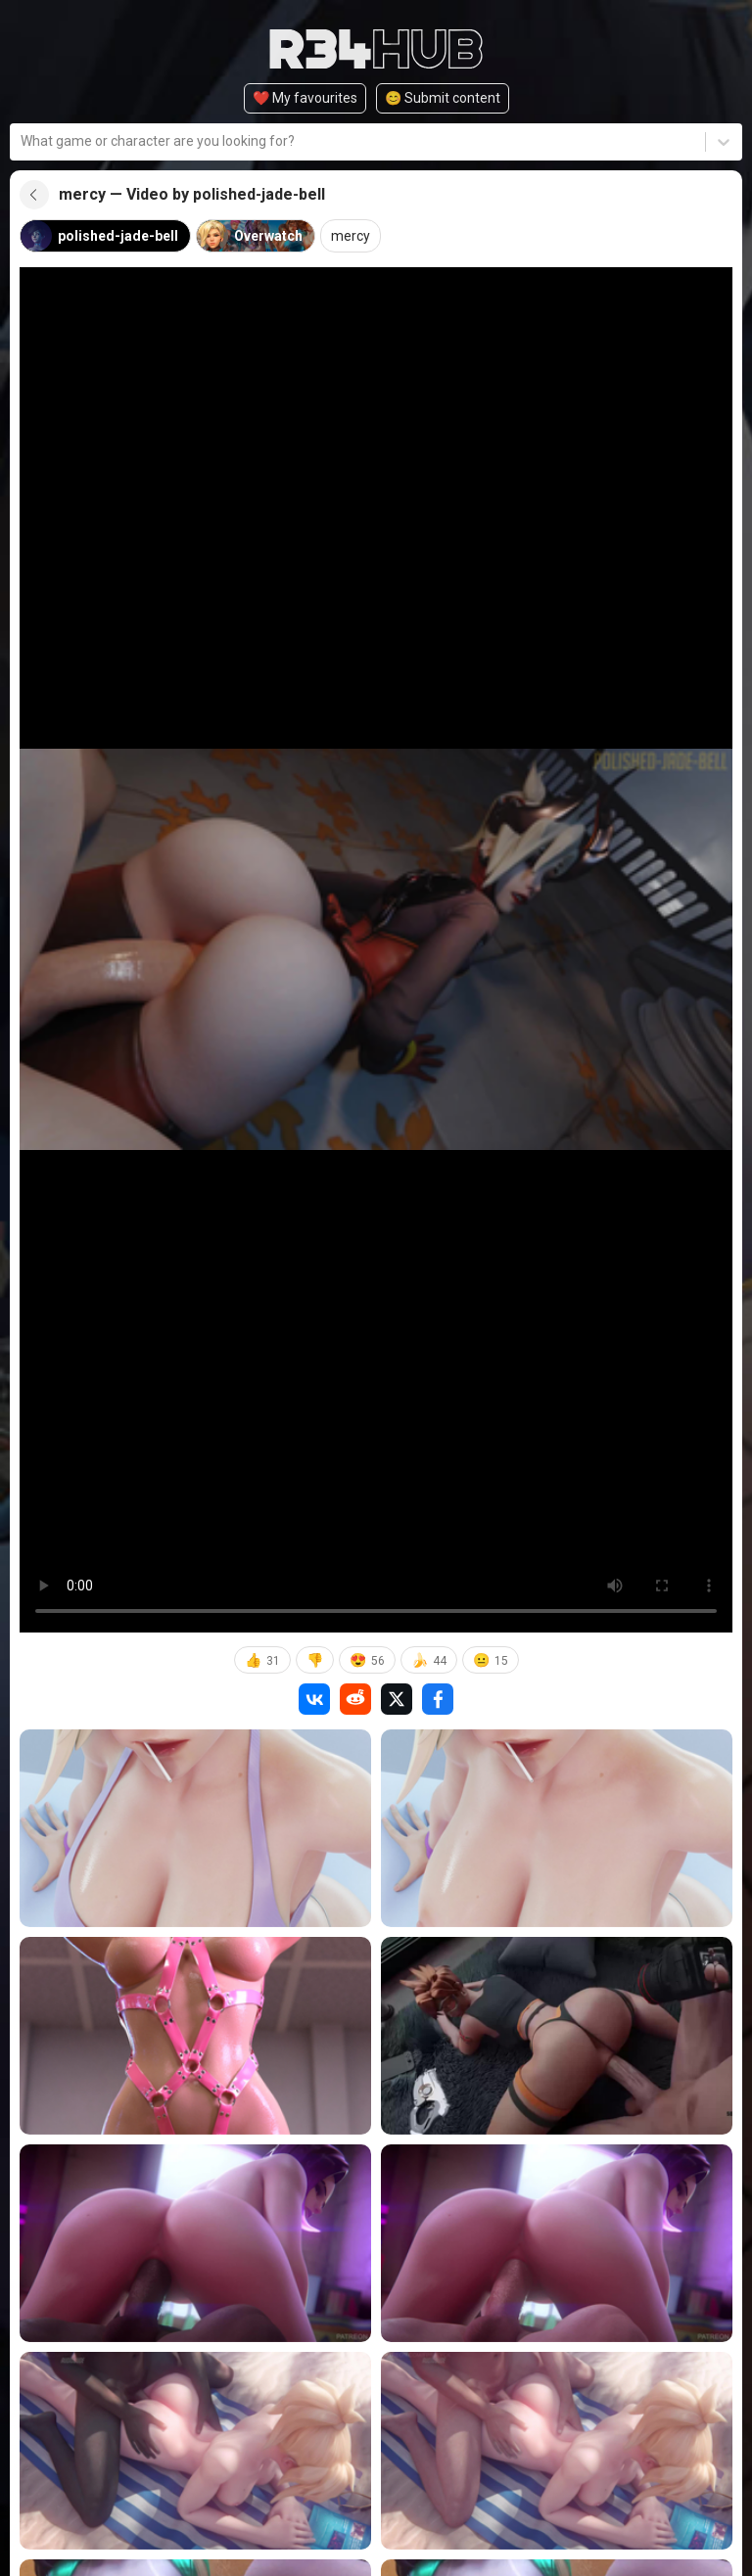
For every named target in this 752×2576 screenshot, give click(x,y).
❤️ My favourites (305, 98)
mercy (350, 236)
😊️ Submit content (442, 98)
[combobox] (22, 141)
